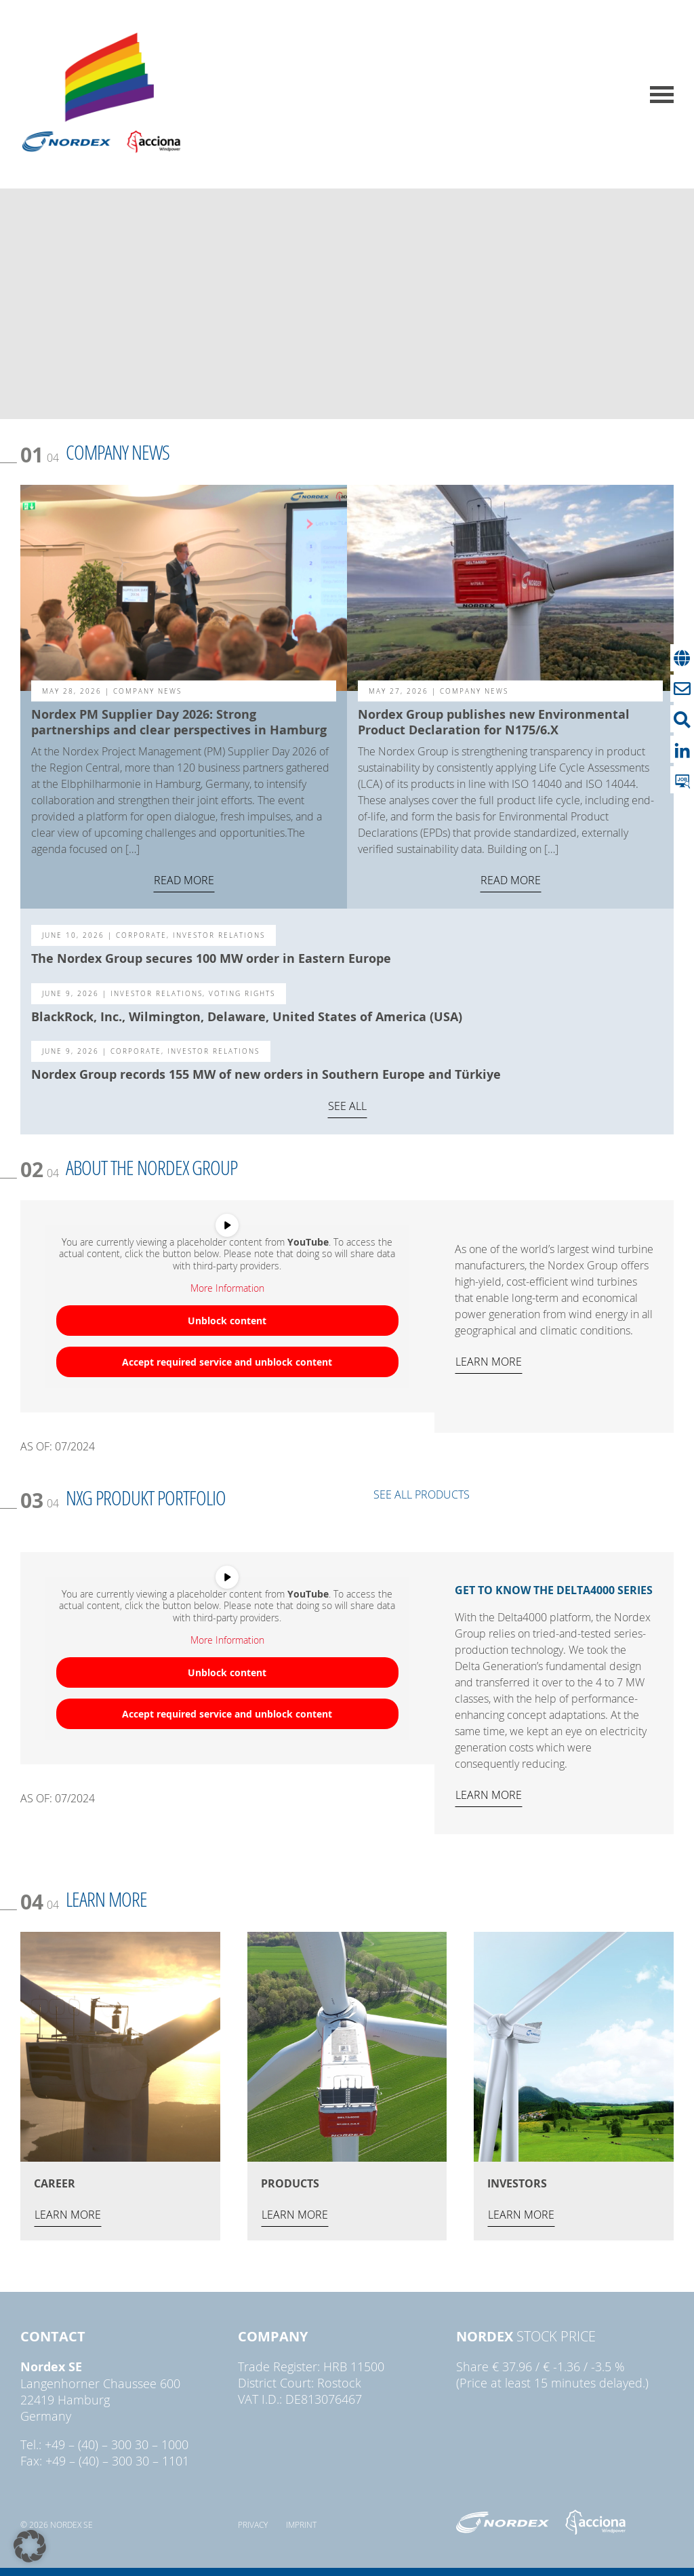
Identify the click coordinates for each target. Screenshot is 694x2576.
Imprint (301, 2524)
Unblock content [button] (227, 1319)
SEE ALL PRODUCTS (421, 1494)
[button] (30, 2546)
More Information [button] (227, 1288)
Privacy (253, 2524)
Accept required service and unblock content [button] (227, 1361)
